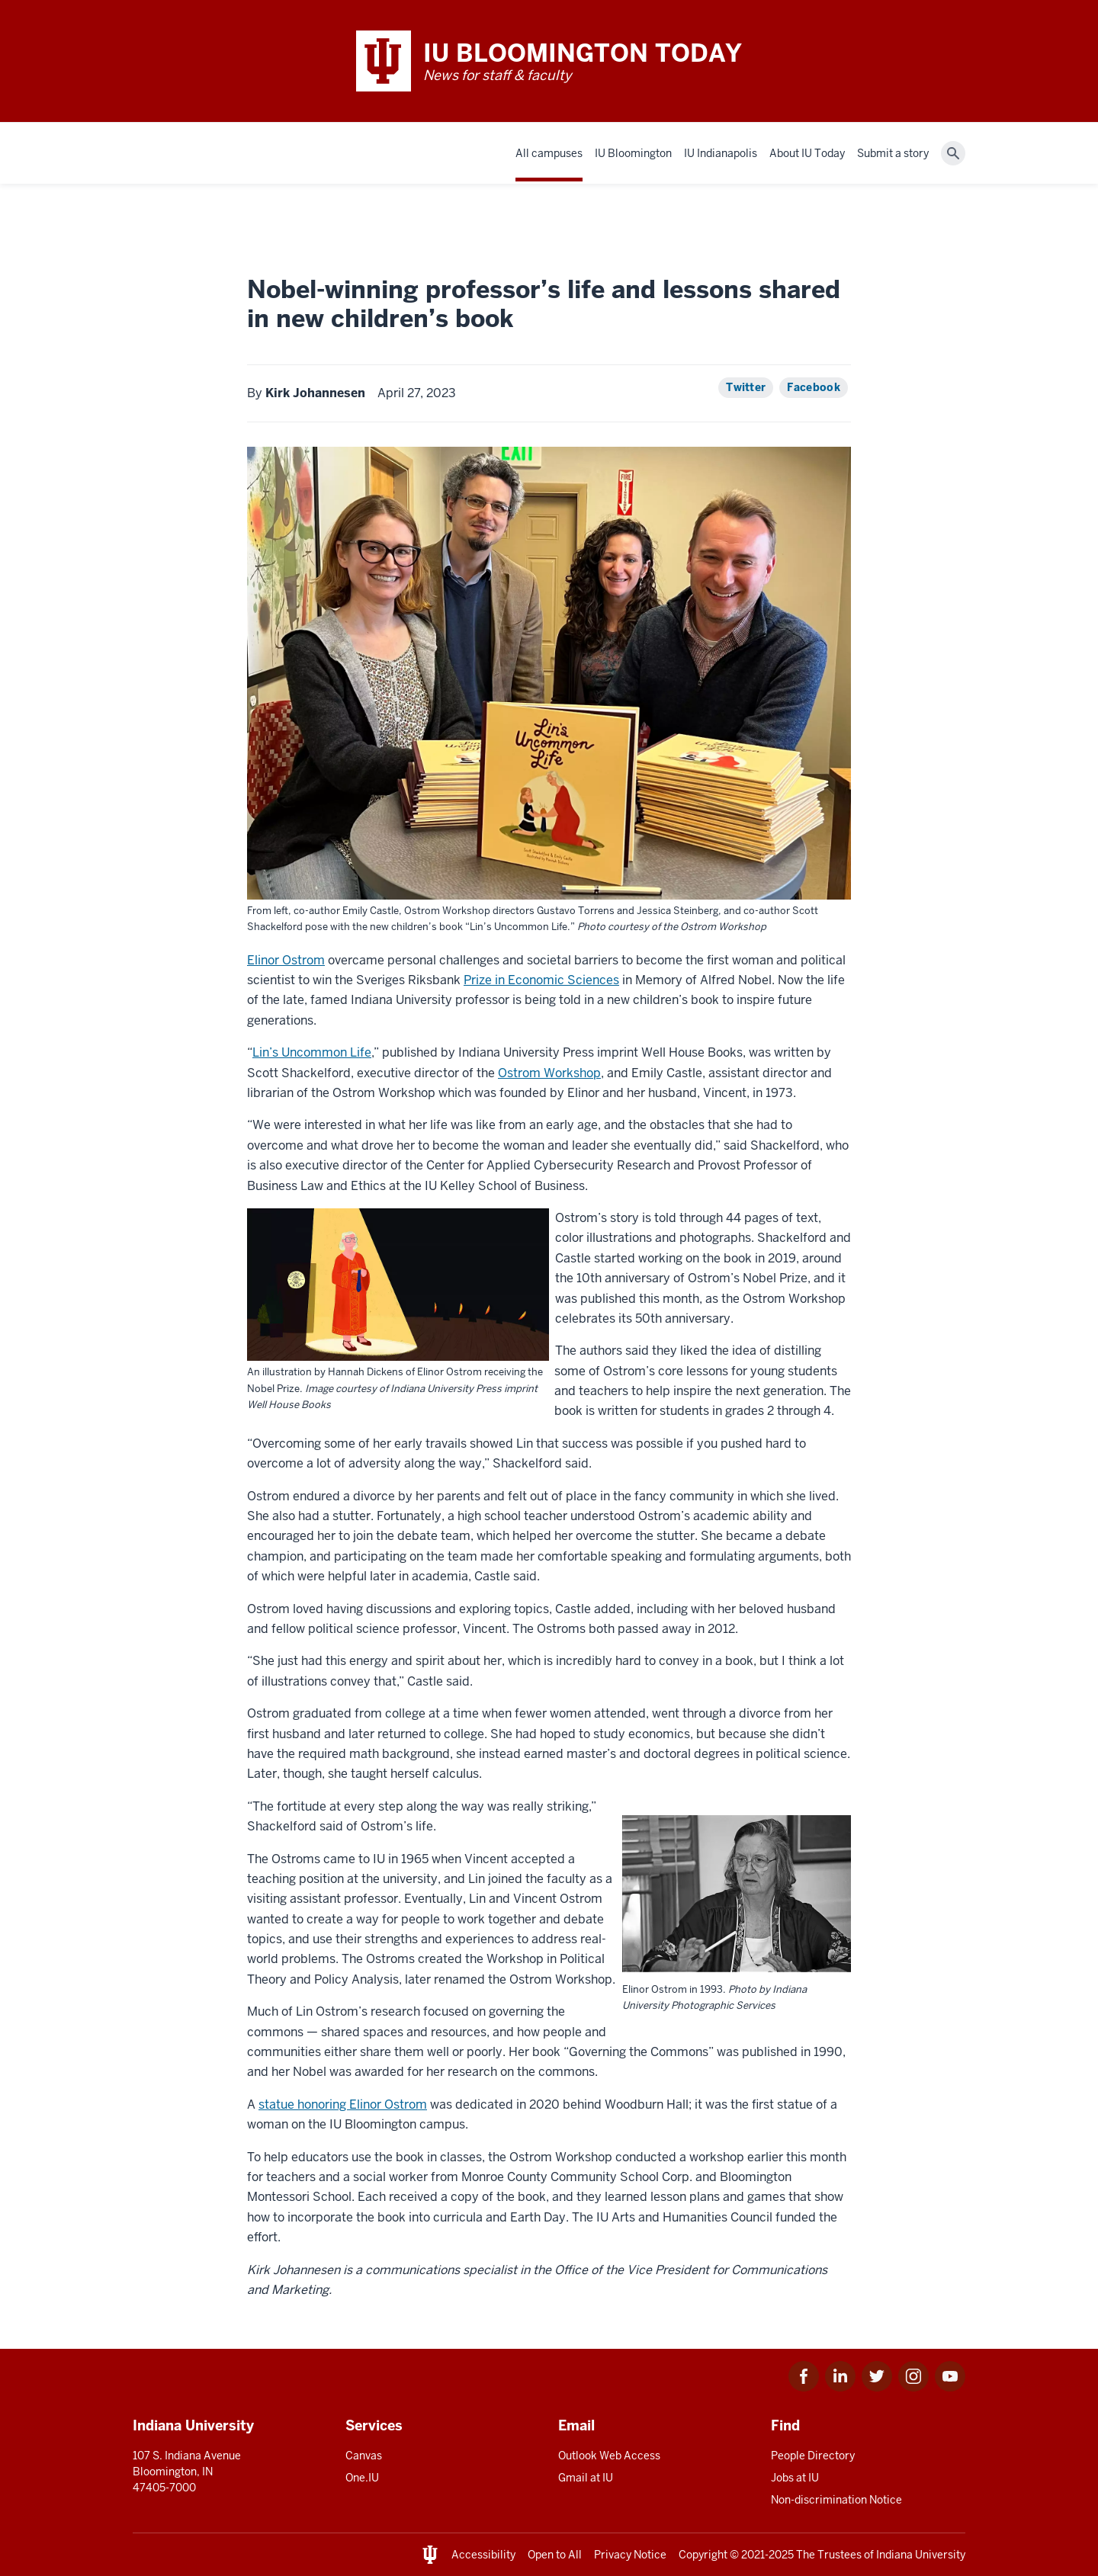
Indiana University (920, 2555)
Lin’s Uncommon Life (311, 1052)
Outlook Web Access (609, 2455)
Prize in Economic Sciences (541, 980)
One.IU (362, 2478)
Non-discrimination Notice (836, 2500)
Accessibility (483, 2555)
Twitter (746, 387)
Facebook (813, 387)
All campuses (549, 153)
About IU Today (807, 153)
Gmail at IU (585, 2478)
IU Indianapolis (720, 153)
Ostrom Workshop (549, 1073)
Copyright (703, 2555)
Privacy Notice (630, 2555)
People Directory (813, 2455)
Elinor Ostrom (286, 960)
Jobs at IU (795, 2478)
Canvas (363, 2455)
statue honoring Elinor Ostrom (342, 2104)
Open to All (555, 2555)
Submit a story (893, 153)
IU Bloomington (633, 153)
